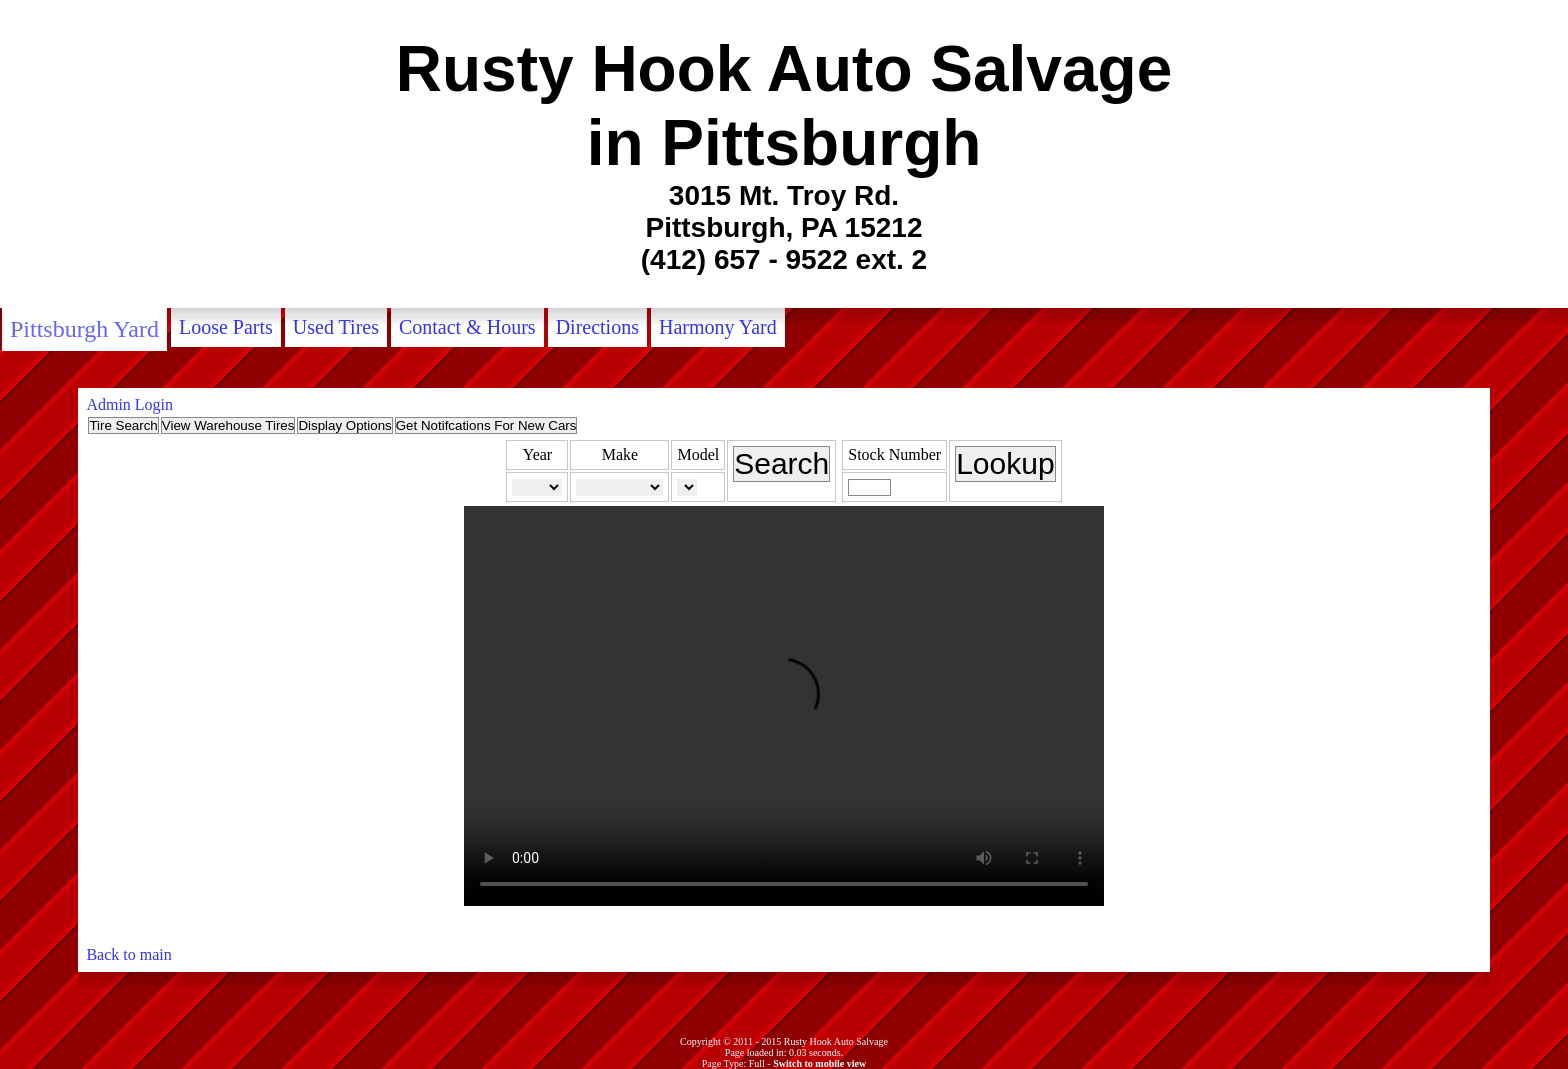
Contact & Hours (467, 327)
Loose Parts (226, 327)
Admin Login (129, 404)
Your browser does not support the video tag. (784, 706)
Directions (597, 327)
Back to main (128, 954)
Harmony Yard (718, 327)
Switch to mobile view (819, 1063)
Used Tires (336, 327)
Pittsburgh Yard (84, 329)
